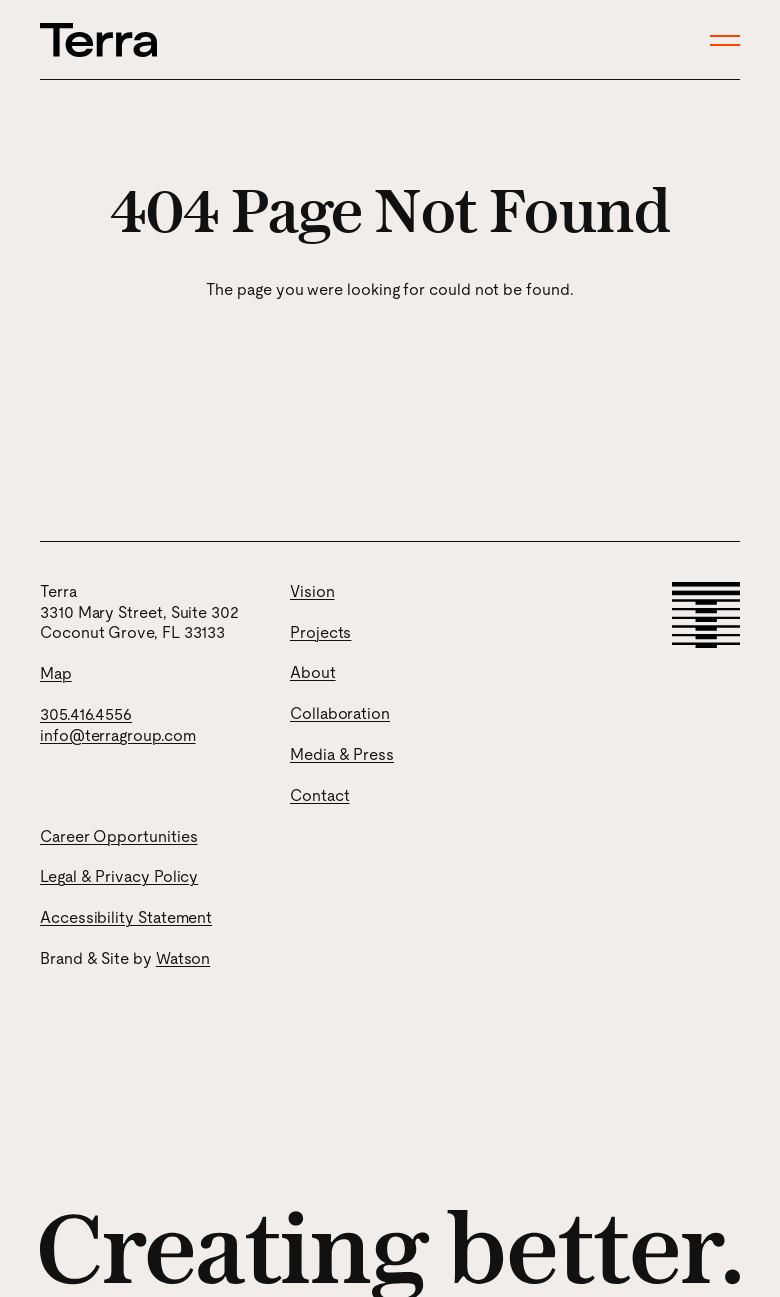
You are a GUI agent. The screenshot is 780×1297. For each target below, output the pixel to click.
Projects (320, 632)
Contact (319, 795)
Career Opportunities (118, 836)
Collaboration (340, 713)
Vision (312, 591)
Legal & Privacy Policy (119, 876)
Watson (183, 958)
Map (56, 673)
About (313, 672)
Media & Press (342, 754)
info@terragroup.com (118, 735)
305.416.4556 (86, 714)
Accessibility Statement (126, 917)
